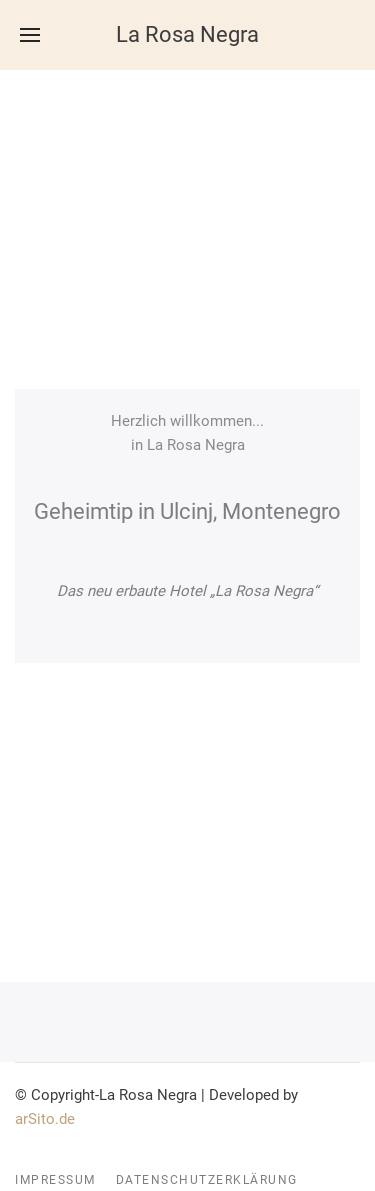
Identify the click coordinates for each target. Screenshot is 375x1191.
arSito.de (45, 1119)
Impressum (55, 1180)
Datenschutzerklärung (207, 1180)
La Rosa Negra (187, 34)
